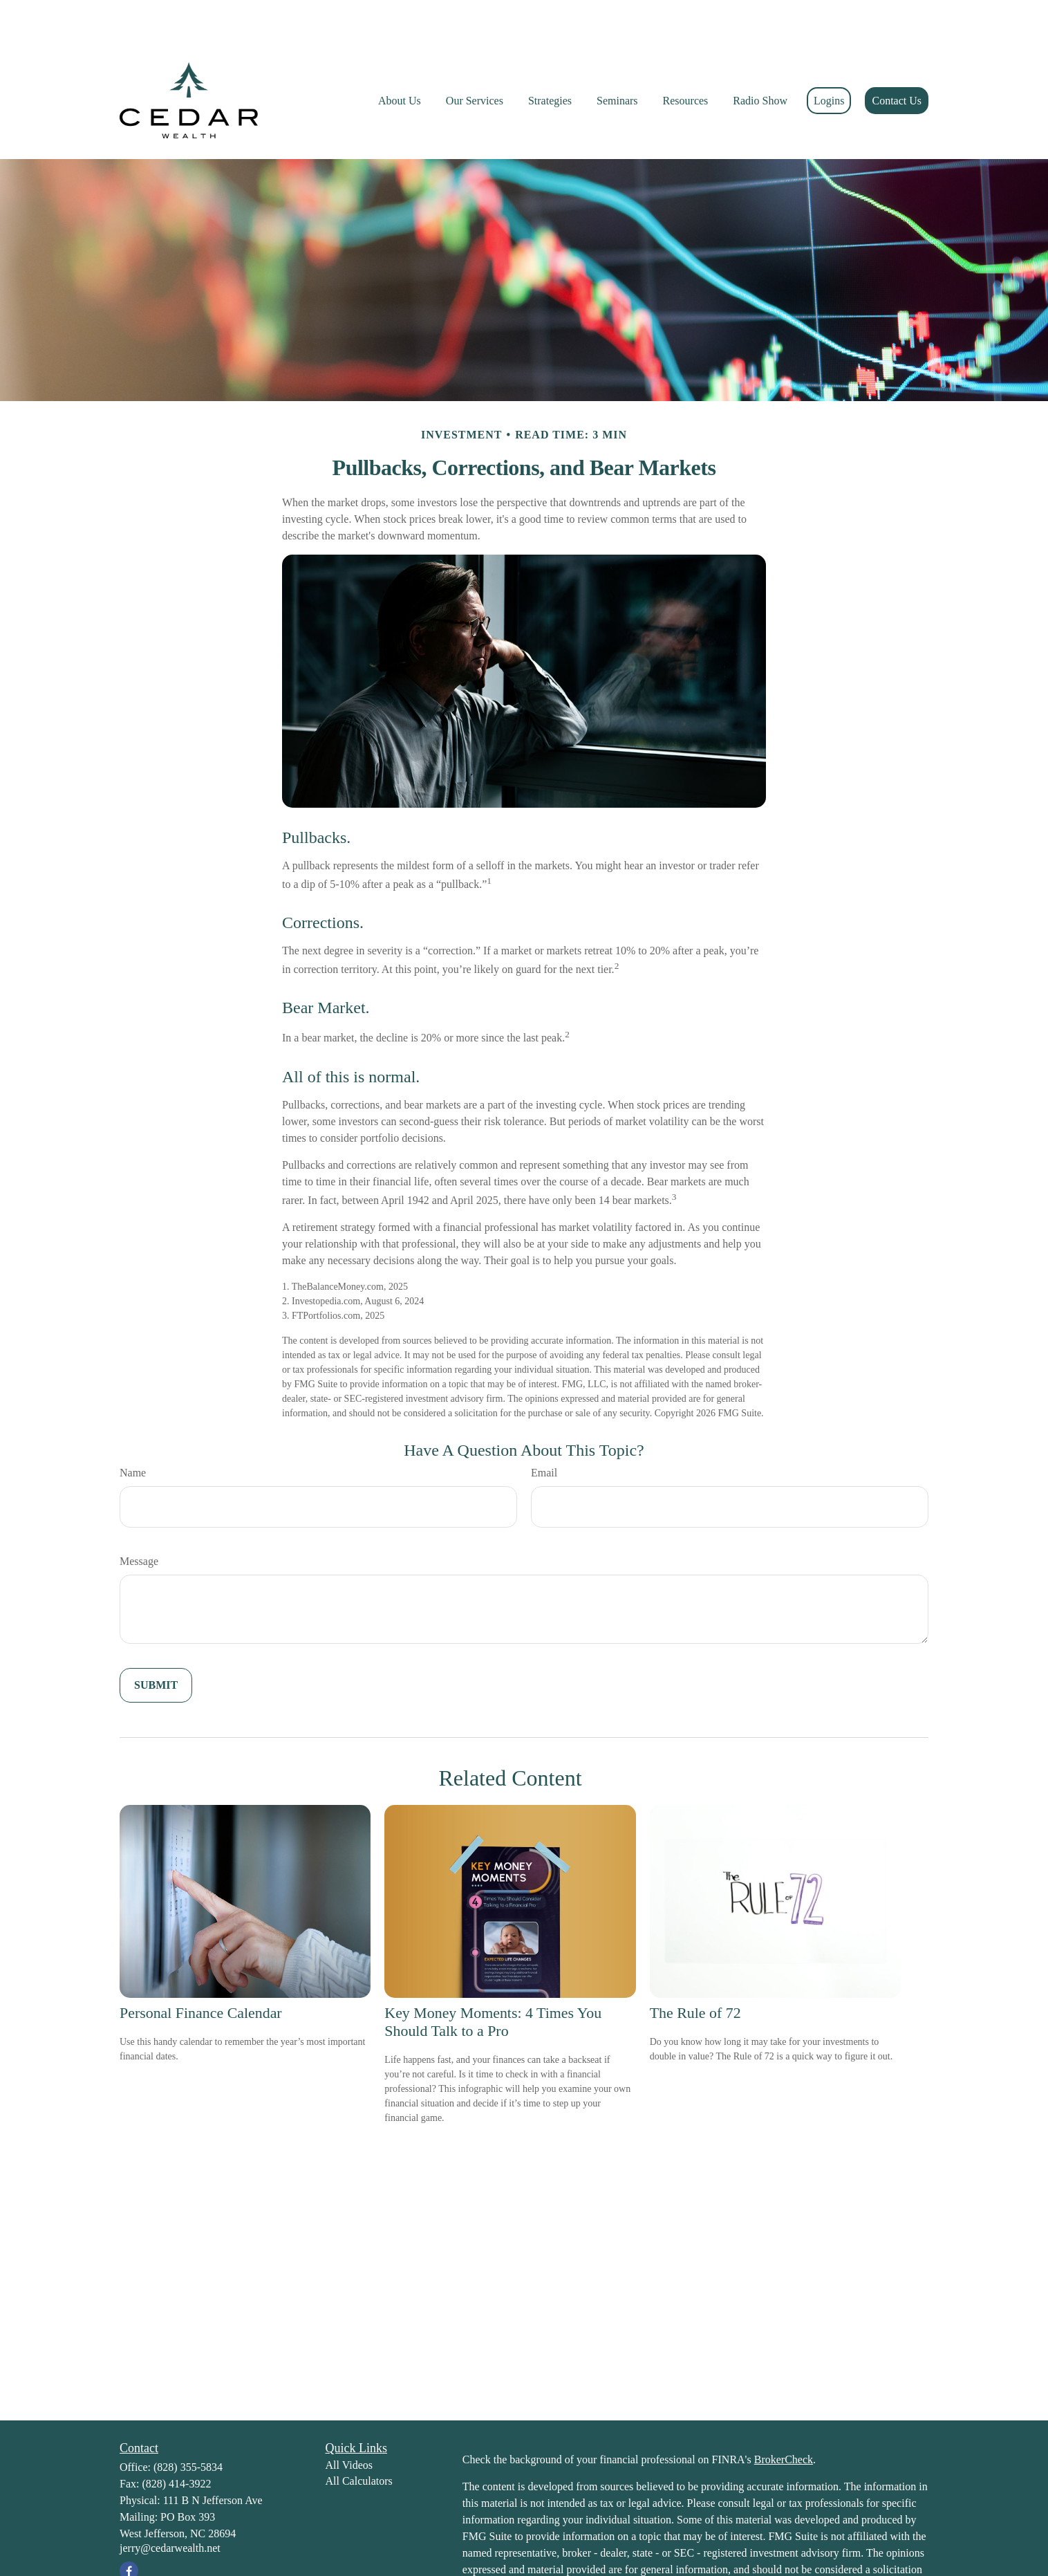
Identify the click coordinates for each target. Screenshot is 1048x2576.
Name (133, 1431)
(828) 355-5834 (188, 2425)
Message (139, 1520)
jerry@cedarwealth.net (170, 2506)
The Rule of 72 (695, 1971)
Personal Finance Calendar (201, 1971)
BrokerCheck (783, 2418)
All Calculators (359, 2439)
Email (544, 1431)
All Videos (349, 2423)
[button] (400, 59)
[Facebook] (129, 2529)
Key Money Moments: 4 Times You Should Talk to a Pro (492, 1980)
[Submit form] (156, 1644)
